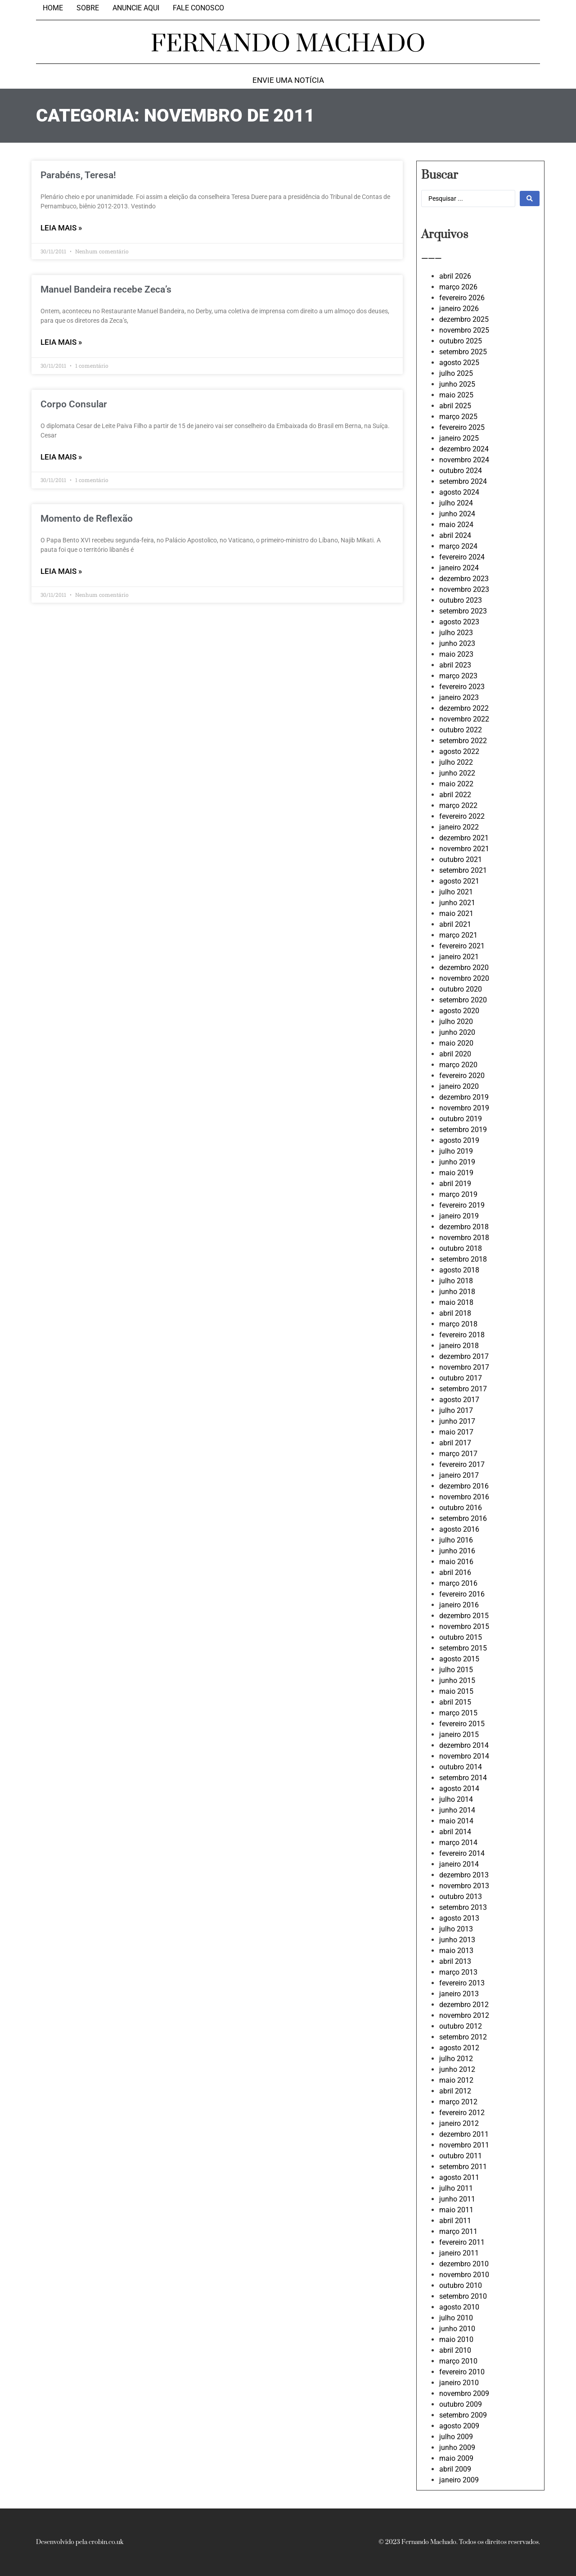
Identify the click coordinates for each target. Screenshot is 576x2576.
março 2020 (458, 1064)
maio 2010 (456, 2339)
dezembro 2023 (464, 578)
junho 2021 (457, 902)
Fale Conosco (198, 8)
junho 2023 (457, 643)
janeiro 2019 (459, 1216)
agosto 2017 (459, 1399)
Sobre (87, 8)
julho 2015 (456, 1669)
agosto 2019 (459, 1140)
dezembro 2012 (464, 2004)
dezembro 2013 (464, 1875)
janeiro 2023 (459, 697)
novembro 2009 (464, 2393)
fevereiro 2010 (462, 2372)
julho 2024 (456, 503)
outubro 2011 (460, 2156)
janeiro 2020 (459, 1086)
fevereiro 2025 (462, 427)
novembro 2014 (464, 1756)
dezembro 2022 (464, 708)
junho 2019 (457, 1162)
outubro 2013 (460, 1896)
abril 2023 (455, 665)
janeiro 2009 (459, 2480)
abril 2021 (455, 924)
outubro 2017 (460, 1378)
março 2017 (458, 1453)
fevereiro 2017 (462, 1464)
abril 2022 (455, 794)
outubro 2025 (460, 341)
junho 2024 (457, 514)
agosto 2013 (459, 1918)
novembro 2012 (464, 2015)
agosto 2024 (459, 492)
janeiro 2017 (459, 1475)
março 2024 (458, 546)
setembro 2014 (463, 1777)
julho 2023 (456, 632)
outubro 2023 (460, 600)
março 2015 (458, 1713)
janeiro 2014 (459, 1864)
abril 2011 (455, 2220)
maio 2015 (456, 1691)
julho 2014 (456, 1799)
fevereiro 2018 (462, 1335)
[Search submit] (530, 198)
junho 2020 (457, 1032)
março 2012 (458, 2102)
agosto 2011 (459, 2177)
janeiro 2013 (459, 1994)
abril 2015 (455, 1702)
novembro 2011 (464, 2145)
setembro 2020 (463, 1000)
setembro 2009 (463, 2415)
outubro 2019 (460, 1118)
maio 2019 (456, 1172)
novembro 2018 (464, 1237)
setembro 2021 (463, 870)
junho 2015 (457, 1680)
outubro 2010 (460, 2285)
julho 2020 (456, 1021)
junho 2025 (457, 384)
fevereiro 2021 (462, 946)
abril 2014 (455, 1831)
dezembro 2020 (464, 967)
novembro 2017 (464, 1367)
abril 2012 (455, 2091)
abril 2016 (455, 1572)
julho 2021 (456, 892)
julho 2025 (456, 373)
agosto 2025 (459, 362)
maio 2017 (456, 1432)
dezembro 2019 (464, 1097)
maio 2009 (456, 2458)
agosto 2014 (459, 1788)
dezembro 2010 (464, 2264)
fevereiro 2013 (462, 1983)
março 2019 (458, 1194)
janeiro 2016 (459, 1605)
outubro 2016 (460, 1507)
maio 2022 (456, 784)
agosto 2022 (459, 751)
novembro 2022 (464, 719)
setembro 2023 (463, 611)
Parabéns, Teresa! (78, 175)
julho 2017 (456, 1410)
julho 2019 (456, 1151)
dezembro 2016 (464, 1486)
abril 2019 (455, 1183)
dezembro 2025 (464, 319)
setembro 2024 (463, 481)
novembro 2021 (464, 848)
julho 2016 (456, 1540)
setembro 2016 (463, 1518)
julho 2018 (456, 1281)
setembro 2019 (463, 1129)
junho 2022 (457, 773)
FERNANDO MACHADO (288, 44)
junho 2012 (457, 2069)
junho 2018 (457, 1291)
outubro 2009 (460, 2404)
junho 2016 (457, 1551)
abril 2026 (455, 276)
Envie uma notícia (288, 80)
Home (53, 8)
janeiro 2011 (459, 2253)
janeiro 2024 (459, 568)
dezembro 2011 (464, 2134)
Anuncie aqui (135, 8)
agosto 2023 (459, 622)
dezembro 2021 (464, 838)
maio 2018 (456, 1302)
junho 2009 (457, 2447)
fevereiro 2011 (462, 2242)
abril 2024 (455, 535)
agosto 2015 (459, 1659)
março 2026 (458, 287)
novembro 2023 (464, 589)
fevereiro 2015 (462, 1723)
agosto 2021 (459, 881)
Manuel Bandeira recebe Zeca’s (105, 289)
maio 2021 (456, 913)
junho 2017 (457, 1421)
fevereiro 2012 (462, 2112)
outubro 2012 (460, 2026)
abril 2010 (455, 2350)
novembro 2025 (464, 330)
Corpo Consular (73, 404)
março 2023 (458, 676)
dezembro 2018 (464, 1227)
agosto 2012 (459, 2048)
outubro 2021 (460, 859)
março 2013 (458, 1972)
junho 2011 (457, 2199)
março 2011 (458, 2231)
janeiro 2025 (459, 438)
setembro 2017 (463, 1389)
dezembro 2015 (464, 1615)
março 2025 (458, 416)
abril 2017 (455, 1443)
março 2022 (458, 805)
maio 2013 (456, 1950)
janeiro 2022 (459, 827)
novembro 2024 (464, 460)
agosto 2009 (459, 2426)
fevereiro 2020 (462, 1075)
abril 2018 (455, 1313)
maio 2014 (456, 1821)
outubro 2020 (460, 989)
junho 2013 (457, 1939)
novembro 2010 (464, 2274)
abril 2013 (455, 1961)
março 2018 (458, 1324)
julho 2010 (456, 2318)
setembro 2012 (463, 2037)
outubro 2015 (460, 1637)
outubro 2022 (460, 730)
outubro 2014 (460, 1767)
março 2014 (458, 1842)
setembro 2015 (463, 1648)
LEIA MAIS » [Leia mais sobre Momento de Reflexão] (61, 571)
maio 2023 (456, 654)
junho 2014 (457, 1810)
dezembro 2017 (464, 1356)
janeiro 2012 (459, 2123)
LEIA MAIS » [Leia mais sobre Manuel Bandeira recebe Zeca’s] (61, 342)
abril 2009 (455, 2469)
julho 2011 (456, 2188)
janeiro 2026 (459, 308)
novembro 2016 (464, 1497)
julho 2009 (456, 2436)
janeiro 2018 (459, 1345)
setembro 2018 (463, 1259)
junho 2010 (457, 2328)
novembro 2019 (464, 1108)
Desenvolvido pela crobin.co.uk (79, 2542)
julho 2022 (456, 762)
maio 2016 (456, 1561)
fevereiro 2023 (462, 686)
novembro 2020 (464, 978)
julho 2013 (456, 1929)
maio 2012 (456, 2080)
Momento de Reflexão (86, 518)
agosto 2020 (459, 1010)
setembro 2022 (463, 740)
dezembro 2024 (464, 449)
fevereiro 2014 (462, 1853)
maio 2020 (456, 1043)
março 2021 (458, 935)
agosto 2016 (459, 1529)
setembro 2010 (463, 2296)
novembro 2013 (464, 1885)
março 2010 (458, 2361)
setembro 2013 (463, 1907)
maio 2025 (456, 395)
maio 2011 (456, 2210)
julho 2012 (456, 2058)
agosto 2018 (459, 1270)
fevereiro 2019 (462, 1205)
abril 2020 (455, 1054)
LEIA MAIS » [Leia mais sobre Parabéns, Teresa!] (61, 227)
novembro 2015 (464, 1626)
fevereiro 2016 (462, 1594)
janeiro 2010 (459, 2382)
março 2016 (458, 1583)
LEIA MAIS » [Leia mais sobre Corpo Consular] (61, 456)
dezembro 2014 (464, 1745)
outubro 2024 (460, 470)
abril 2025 (455, 406)
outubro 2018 (460, 1248)
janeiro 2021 (459, 956)
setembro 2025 (463, 351)
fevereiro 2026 (462, 297)
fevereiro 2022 (462, 816)
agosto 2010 (459, 2307)
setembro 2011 (463, 2166)
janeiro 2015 (459, 1734)
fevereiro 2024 (462, 557)
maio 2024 (456, 524)
